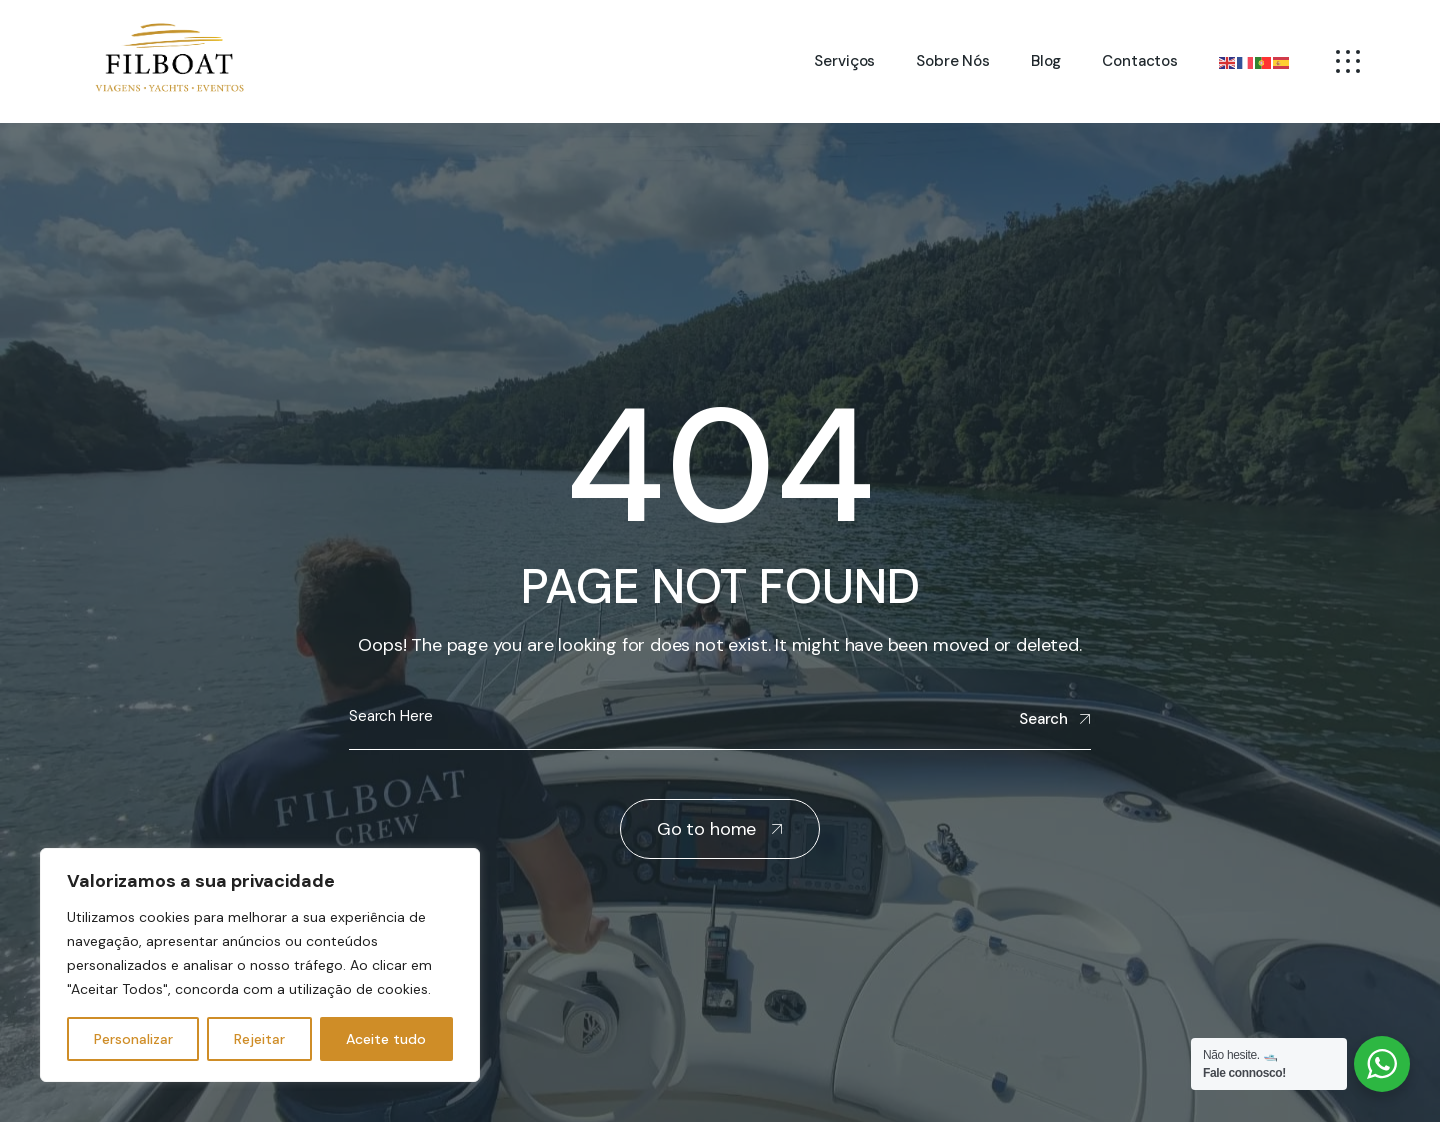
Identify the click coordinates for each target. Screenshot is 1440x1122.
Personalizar (133, 1039)
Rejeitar (259, 1039)
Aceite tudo (386, 1039)
